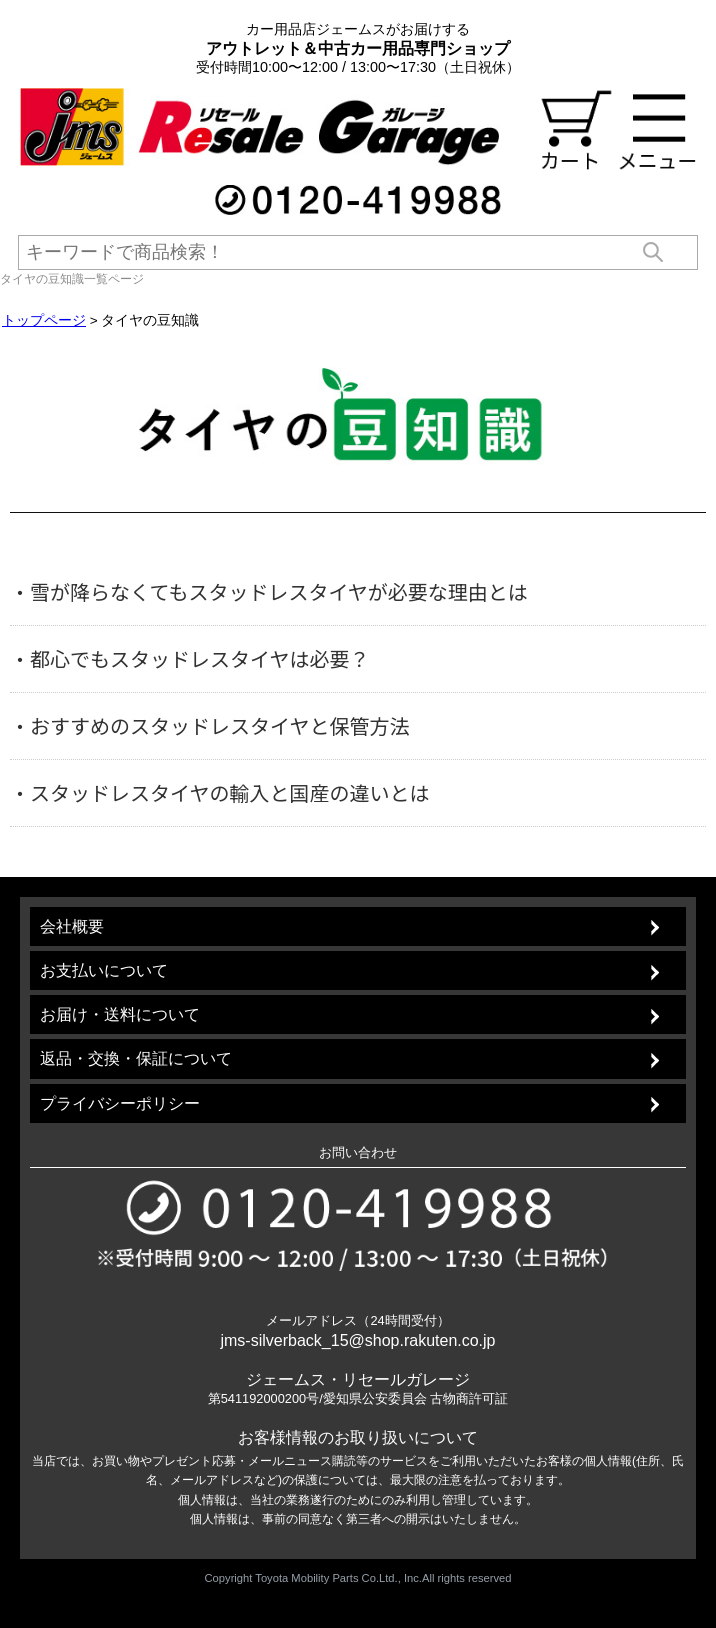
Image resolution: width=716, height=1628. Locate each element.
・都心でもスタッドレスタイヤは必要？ (189, 659)
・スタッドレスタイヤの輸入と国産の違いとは (219, 793)
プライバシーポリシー (120, 1103)
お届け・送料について (120, 1014)
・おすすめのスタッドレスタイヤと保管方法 (209, 726)
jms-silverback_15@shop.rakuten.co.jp (357, 1340)
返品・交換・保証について (136, 1058)
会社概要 (72, 926)
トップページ (44, 320)
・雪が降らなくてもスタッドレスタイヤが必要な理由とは (269, 592)
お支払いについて (104, 970)
